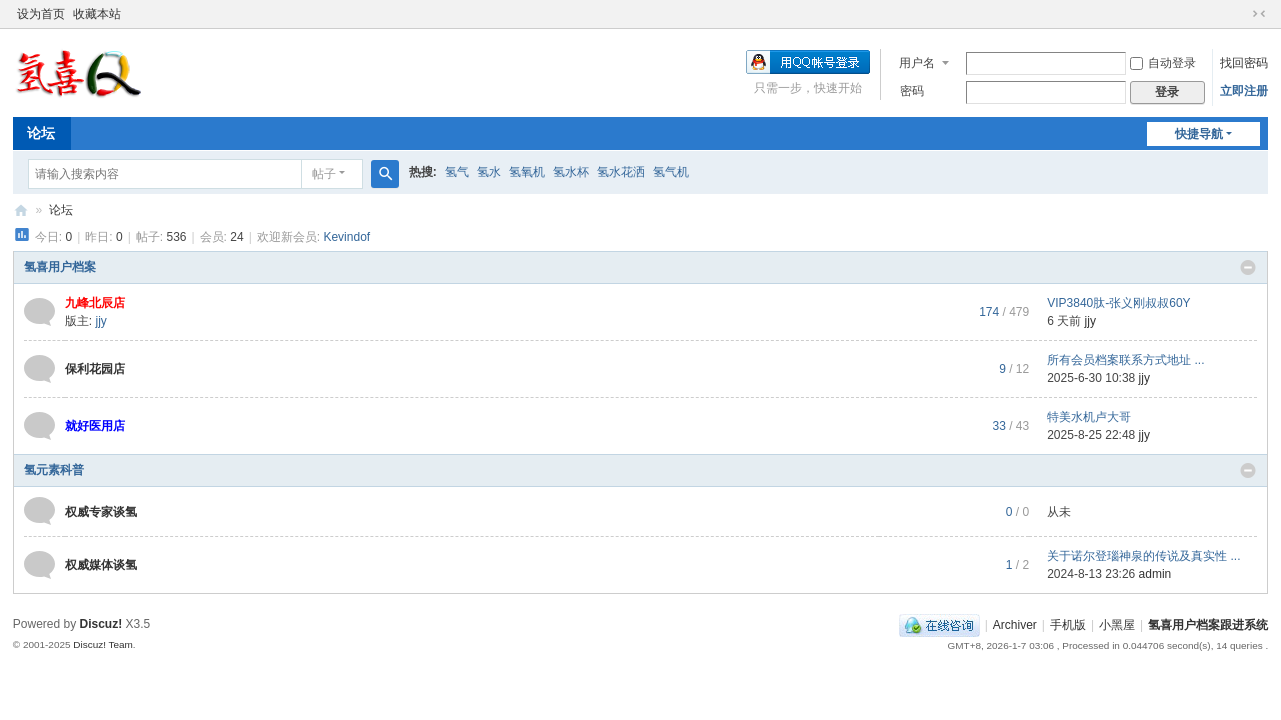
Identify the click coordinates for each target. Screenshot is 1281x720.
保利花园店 (95, 369)
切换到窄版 (1259, 14)
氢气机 (671, 172)
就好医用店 (95, 426)
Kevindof (346, 237)
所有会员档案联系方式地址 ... (1125, 360)
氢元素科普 (54, 470)
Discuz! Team (103, 644)
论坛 (41, 133)
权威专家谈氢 (101, 512)
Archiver (1015, 625)
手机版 (1068, 625)
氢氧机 (527, 172)
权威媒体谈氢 (101, 565)
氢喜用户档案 (60, 267)
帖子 (324, 174)
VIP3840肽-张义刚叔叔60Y (1118, 303)
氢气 (457, 172)
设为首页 (41, 14)
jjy (100, 321)
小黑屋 (1117, 625)
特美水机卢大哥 (1089, 417)
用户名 (917, 63)
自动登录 (1163, 63)
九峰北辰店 (95, 303)
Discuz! (101, 624)
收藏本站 (97, 14)
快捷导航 (1199, 134)
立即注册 (1244, 91)
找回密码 (1244, 63)
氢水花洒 (621, 172)
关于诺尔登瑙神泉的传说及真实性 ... (1143, 556)
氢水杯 (571, 172)
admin (1155, 574)
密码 (912, 91)
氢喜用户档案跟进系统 (21, 210)
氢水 (489, 172)
